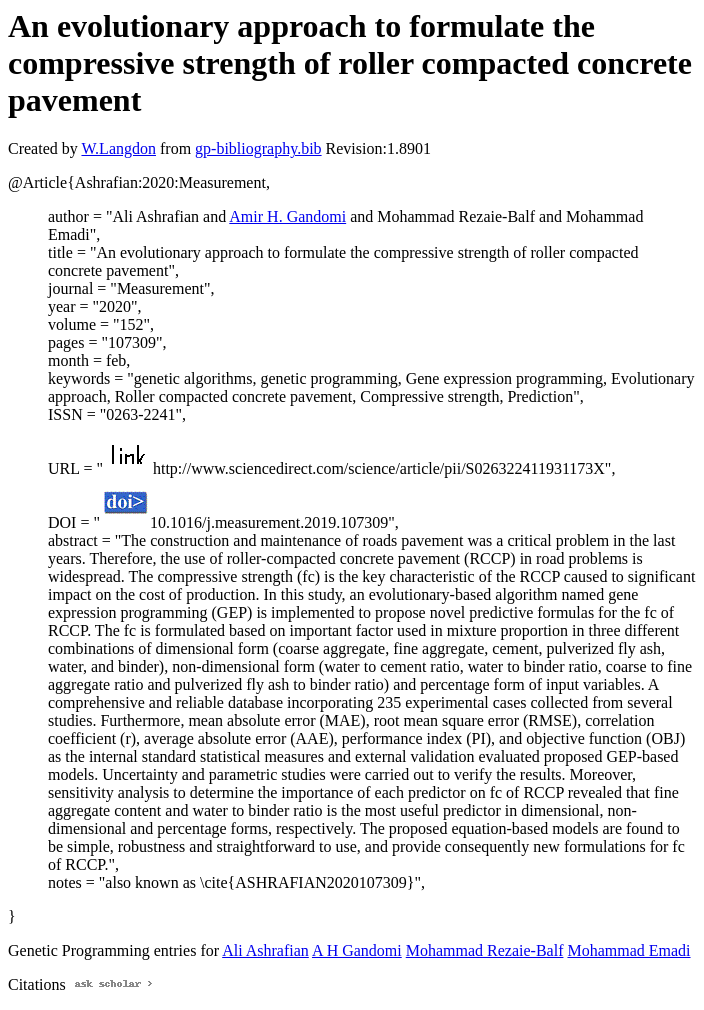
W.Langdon (118, 148)
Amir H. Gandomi (287, 216)
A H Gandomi (357, 950)
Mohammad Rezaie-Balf (485, 950)
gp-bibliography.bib (258, 148)
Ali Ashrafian (265, 950)
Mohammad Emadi (628, 950)
